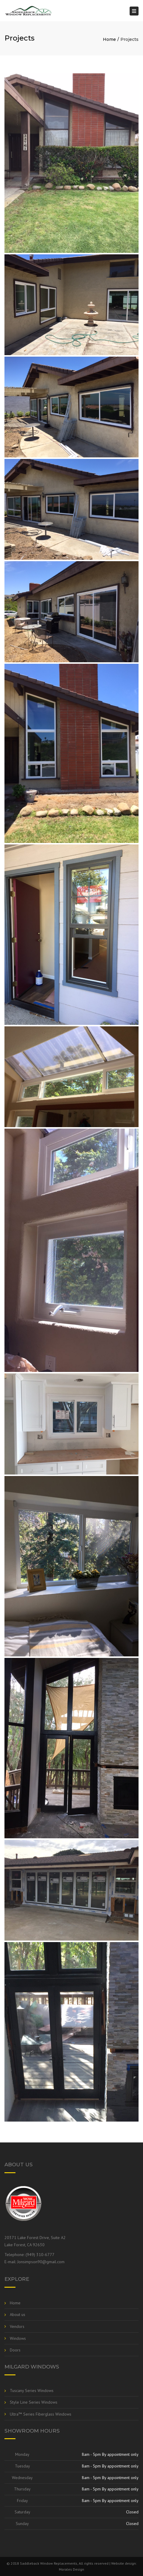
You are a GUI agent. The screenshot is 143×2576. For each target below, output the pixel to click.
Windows (18, 2338)
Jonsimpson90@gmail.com (41, 2261)
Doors (15, 2350)
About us (17, 2314)
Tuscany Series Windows (32, 2390)
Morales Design (71, 2569)
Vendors (17, 2326)
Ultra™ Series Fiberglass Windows (40, 2414)
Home (109, 39)
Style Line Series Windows (33, 2402)
